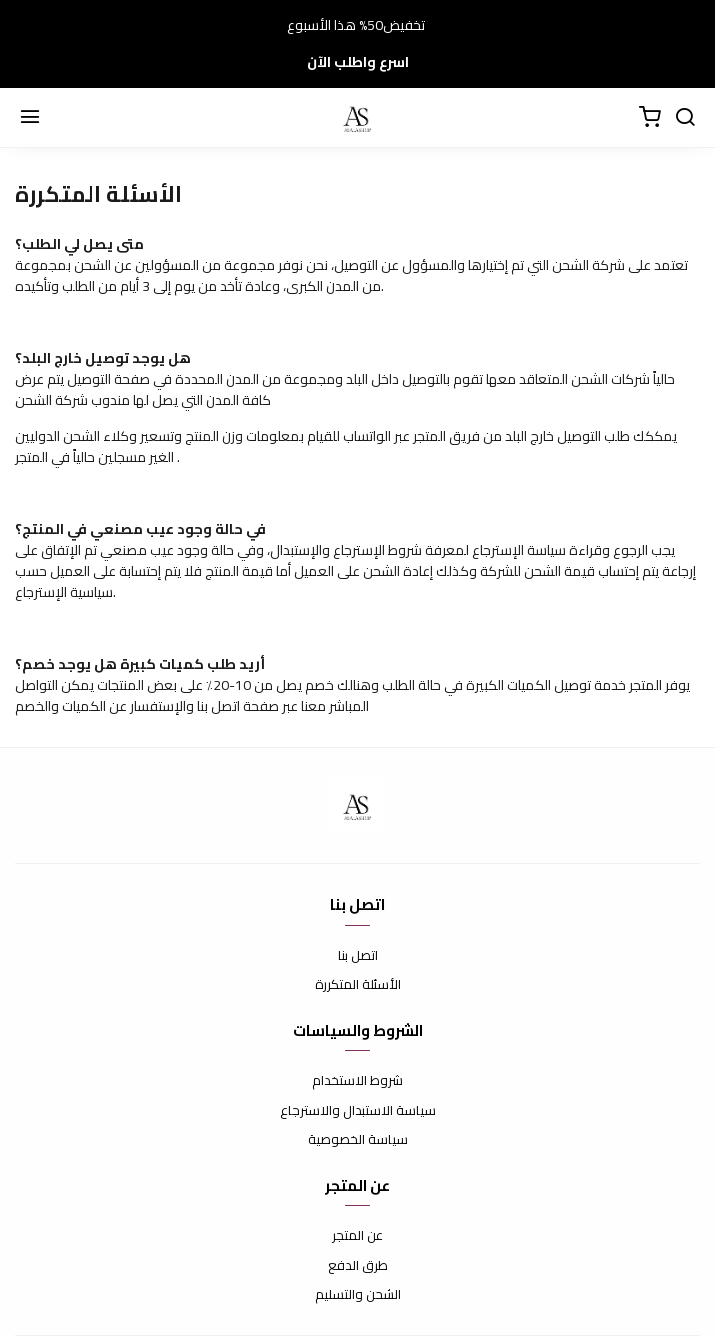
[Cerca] (685, 118)
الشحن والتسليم (358, 1295)
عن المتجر (357, 1236)
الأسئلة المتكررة (358, 985)
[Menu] (30, 118)
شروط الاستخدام (357, 1081)
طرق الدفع (358, 1266)
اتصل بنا (358, 956)
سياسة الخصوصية (358, 1140)
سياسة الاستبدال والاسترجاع (358, 1111)
